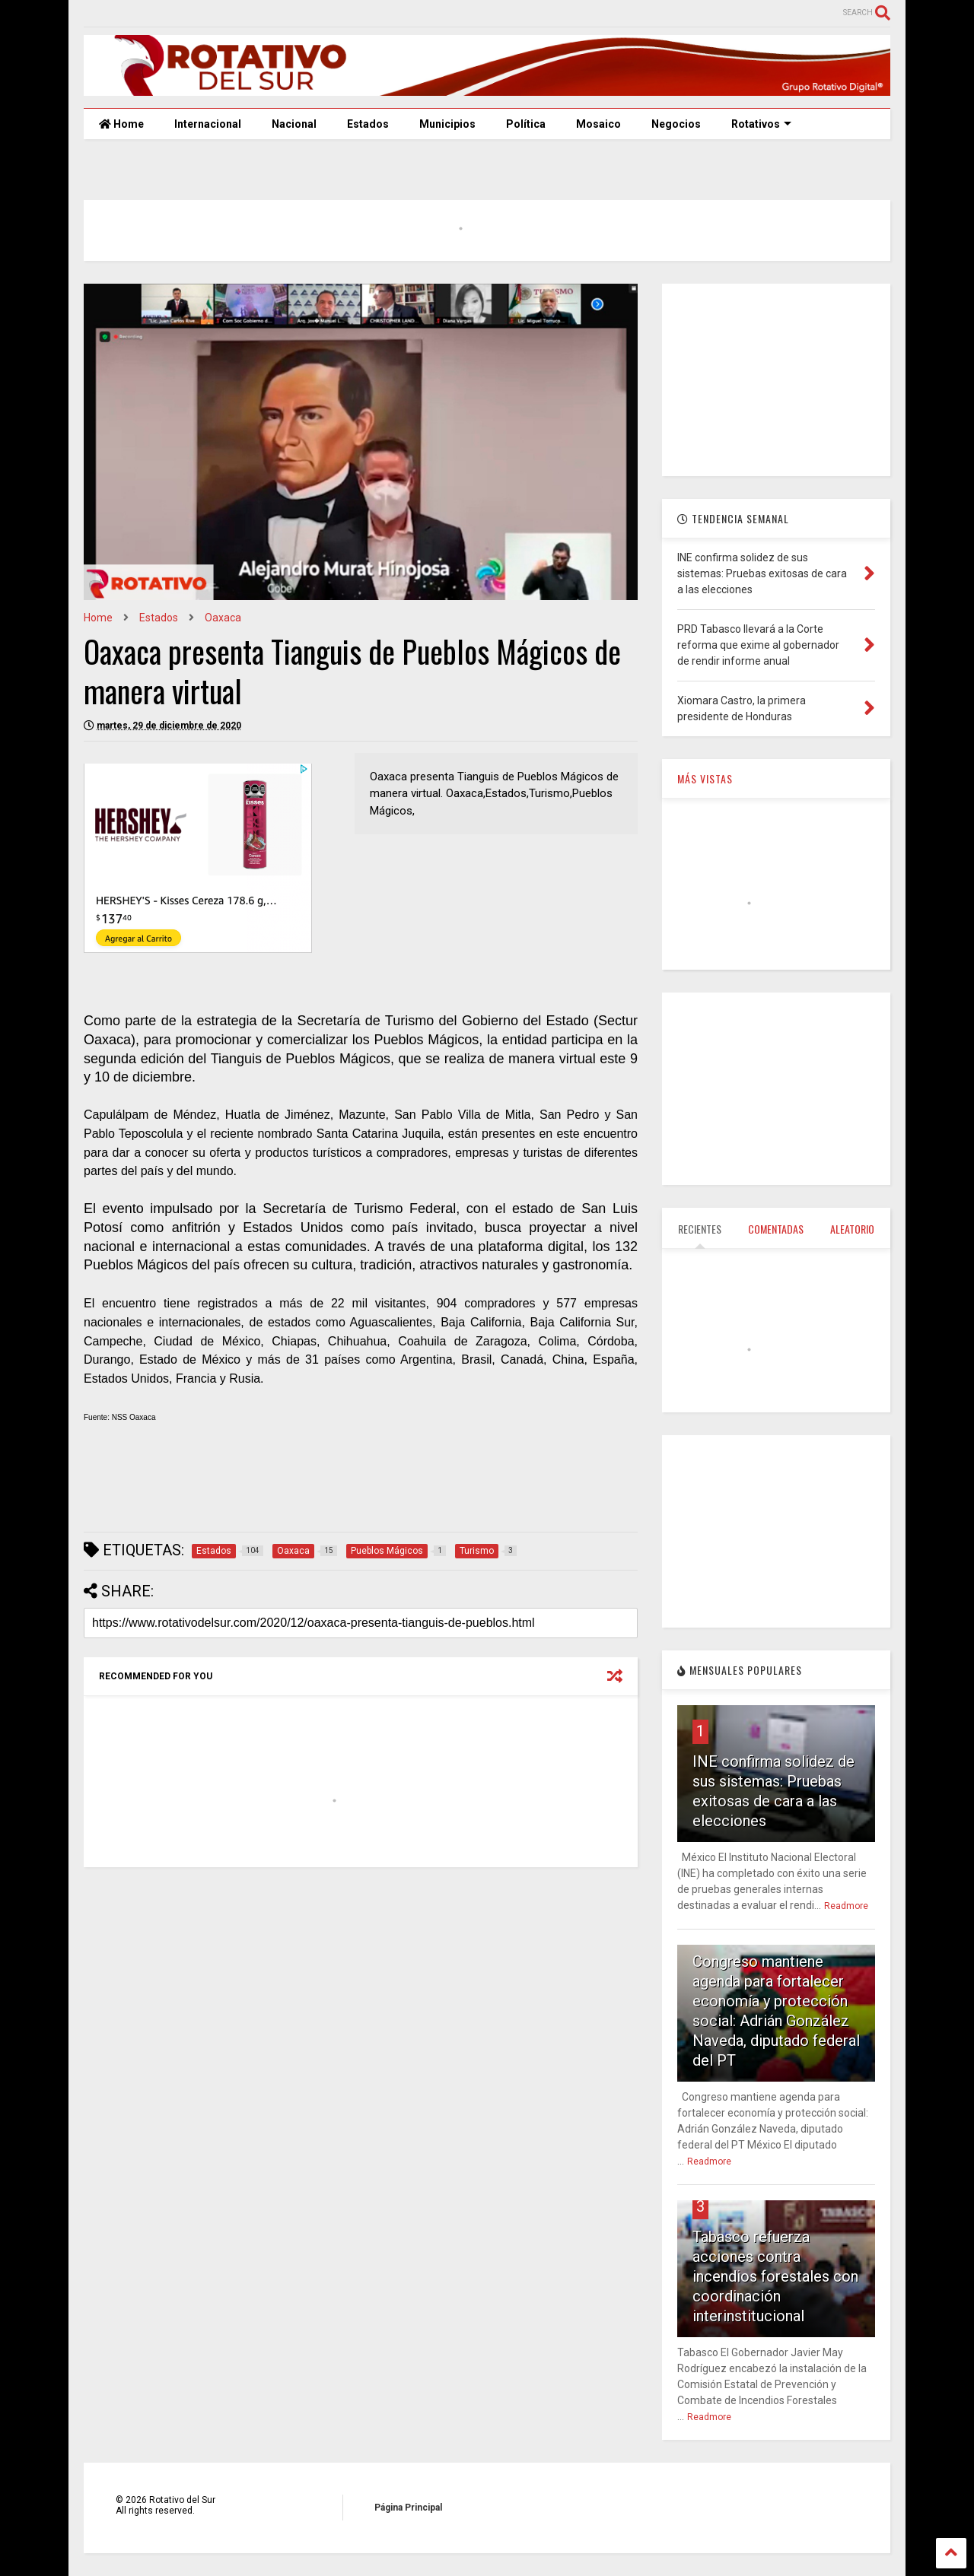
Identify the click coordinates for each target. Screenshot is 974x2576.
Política (526, 124)
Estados (368, 124)
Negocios (676, 124)
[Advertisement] (361, 1484)
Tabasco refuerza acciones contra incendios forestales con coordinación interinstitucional (775, 2276)
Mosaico (598, 124)
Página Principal (408, 2507)
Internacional (207, 124)
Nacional (294, 124)
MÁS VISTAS (705, 778)
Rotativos (761, 124)
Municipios (447, 124)
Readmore (846, 1906)
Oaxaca (223, 617)
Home (121, 124)
